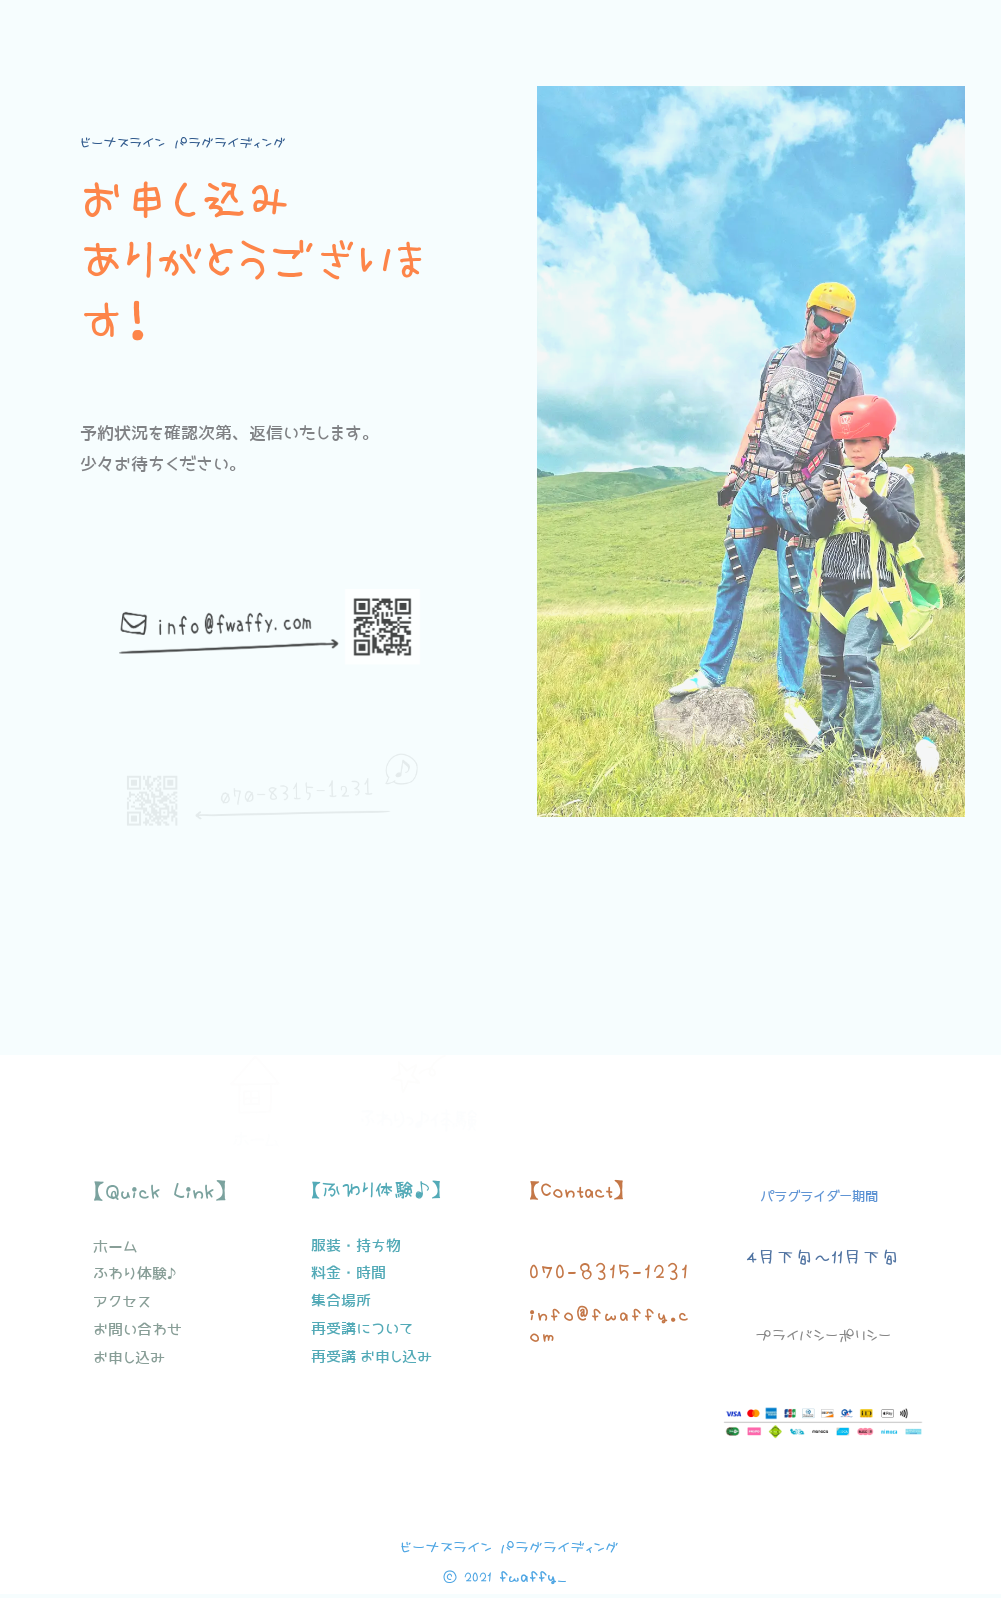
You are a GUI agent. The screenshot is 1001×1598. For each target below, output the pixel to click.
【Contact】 (576, 1190)
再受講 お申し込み (371, 1356)
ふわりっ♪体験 (418, 1120)
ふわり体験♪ (134, 1273)
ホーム (255, 1117)
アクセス (122, 1301)
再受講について (362, 1328)
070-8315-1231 (609, 1271)
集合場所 (341, 1300)
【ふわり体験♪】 (376, 1190)
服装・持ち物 (356, 1245)
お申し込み (129, 1357)
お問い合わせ (137, 1329)
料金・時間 (348, 1272)
